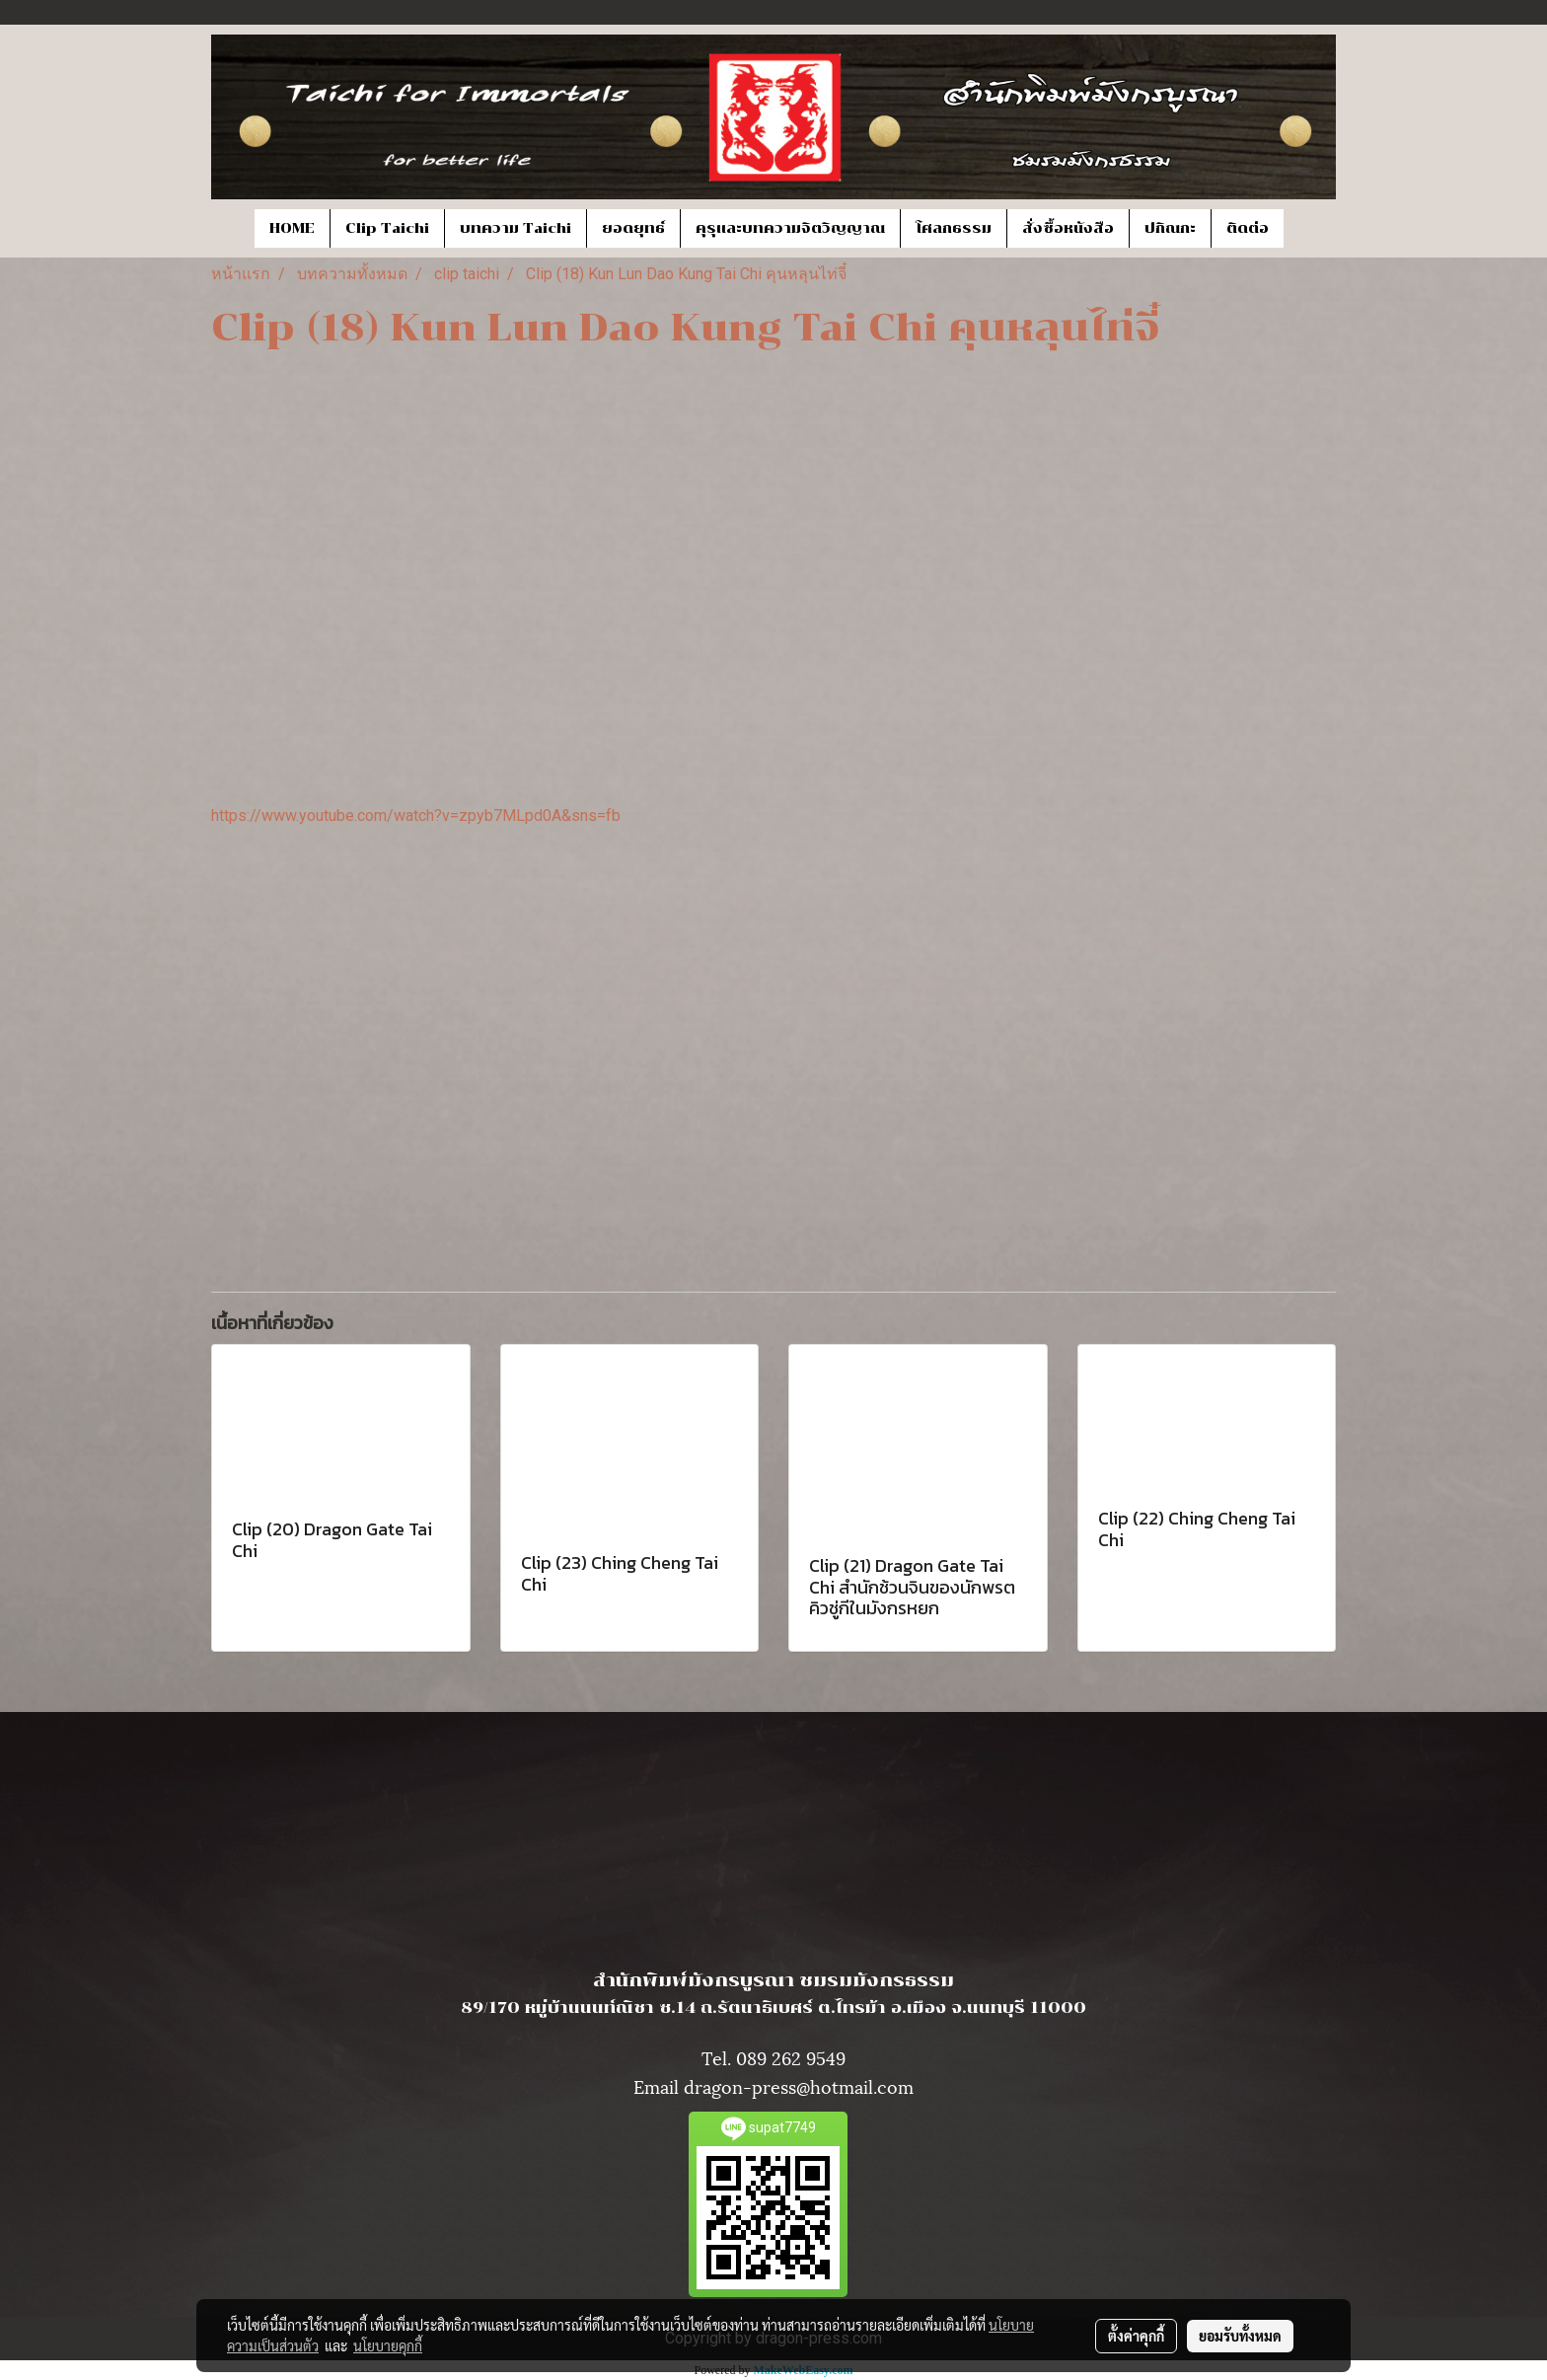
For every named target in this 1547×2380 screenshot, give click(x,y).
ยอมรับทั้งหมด (1240, 2335)
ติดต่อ (1247, 228)
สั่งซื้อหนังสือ (1068, 228)
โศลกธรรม (954, 228)
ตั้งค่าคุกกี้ (1136, 2335)
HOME (292, 228)
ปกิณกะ (1170, 228)
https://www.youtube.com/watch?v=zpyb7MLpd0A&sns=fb (416, 815)
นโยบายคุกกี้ (387, 2345)
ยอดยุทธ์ (633, 228)
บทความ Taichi (515, 228)
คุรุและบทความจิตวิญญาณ (790, 228)
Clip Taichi (387, 228)
